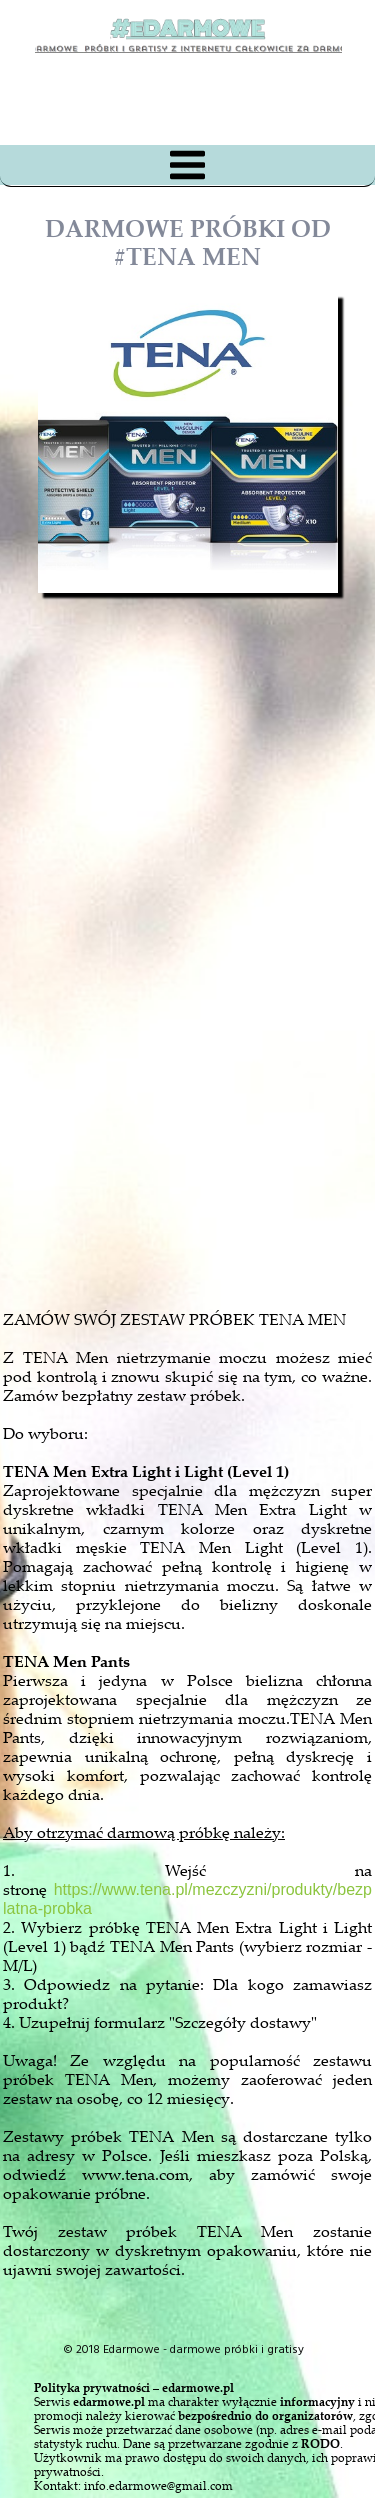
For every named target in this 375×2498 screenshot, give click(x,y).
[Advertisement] (206, 1054)
